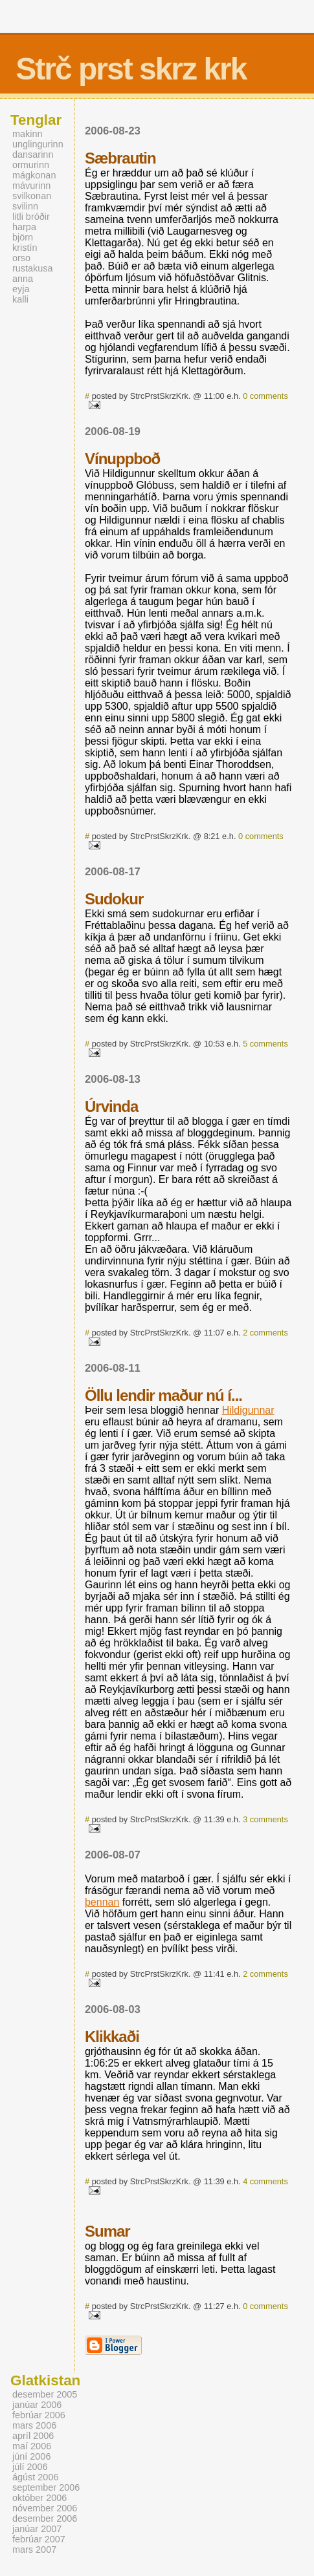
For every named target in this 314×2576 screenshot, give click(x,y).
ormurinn (30, 165)
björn (22, 237)
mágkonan (34, 175)
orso (21, 258)
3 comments (265, 1819)
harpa (24, 227)
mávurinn (31, 185)
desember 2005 (44, 2394)
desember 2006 (44, 2518)
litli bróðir (31, 216)
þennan (102, 1902)
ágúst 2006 (35, 2477)
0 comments (265, 396)
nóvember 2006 (44, 2508)
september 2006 (46, 2487)
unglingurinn (37, 144)
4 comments (265, 2181)
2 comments (265, 1332)
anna (22, 278)
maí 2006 (31, 2446)
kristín (25, 247)
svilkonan (31, 196)
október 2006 (39, 2498)
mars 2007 (34, 2549)
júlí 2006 (30, 2467)
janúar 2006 (37, 2405)
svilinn (25, 206)
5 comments (265, 1043)
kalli (20, 299)
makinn (27, 134)
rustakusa (32, 268)
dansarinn (32, 154)
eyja (21, 289)
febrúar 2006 (38, 2415)
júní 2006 (31, 2456)
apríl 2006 (33, 2436)
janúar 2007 (37, 2529)
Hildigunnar (248, 1410)
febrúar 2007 (38, 2539)
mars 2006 (34, 2425)
